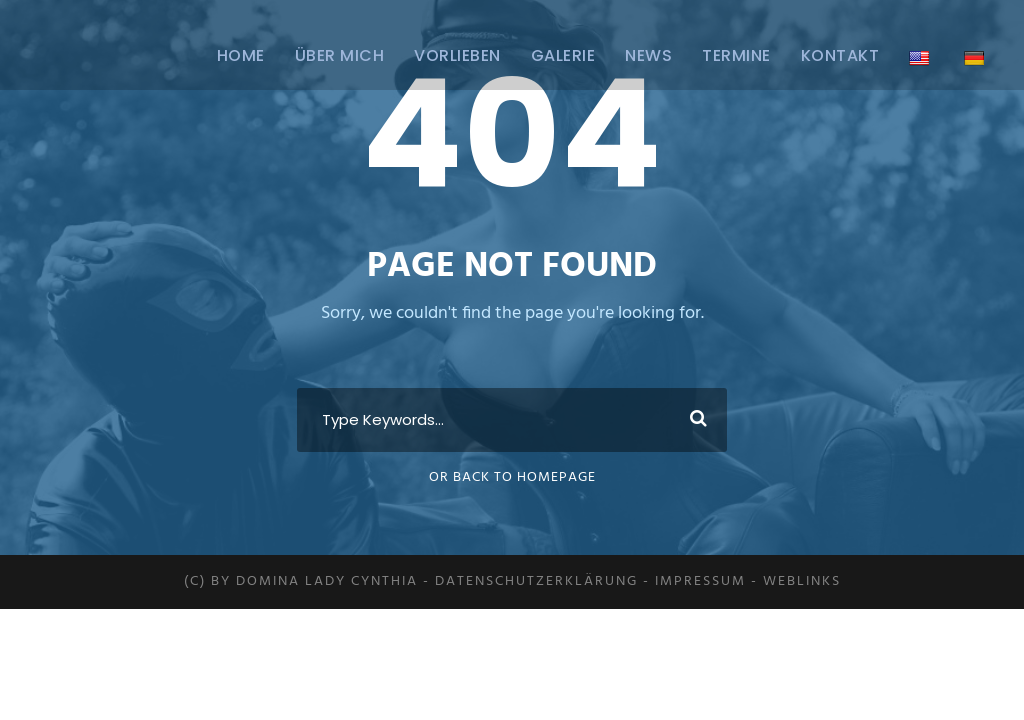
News (648, 55)
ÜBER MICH (340, 55)
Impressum (700, 581)
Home (241, 55)
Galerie (563, 55)
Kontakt (840, 55)
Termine (736, 55)
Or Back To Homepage (512, 477)
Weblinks (802, 581)
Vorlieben (457, 55)
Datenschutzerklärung (536, 581)
